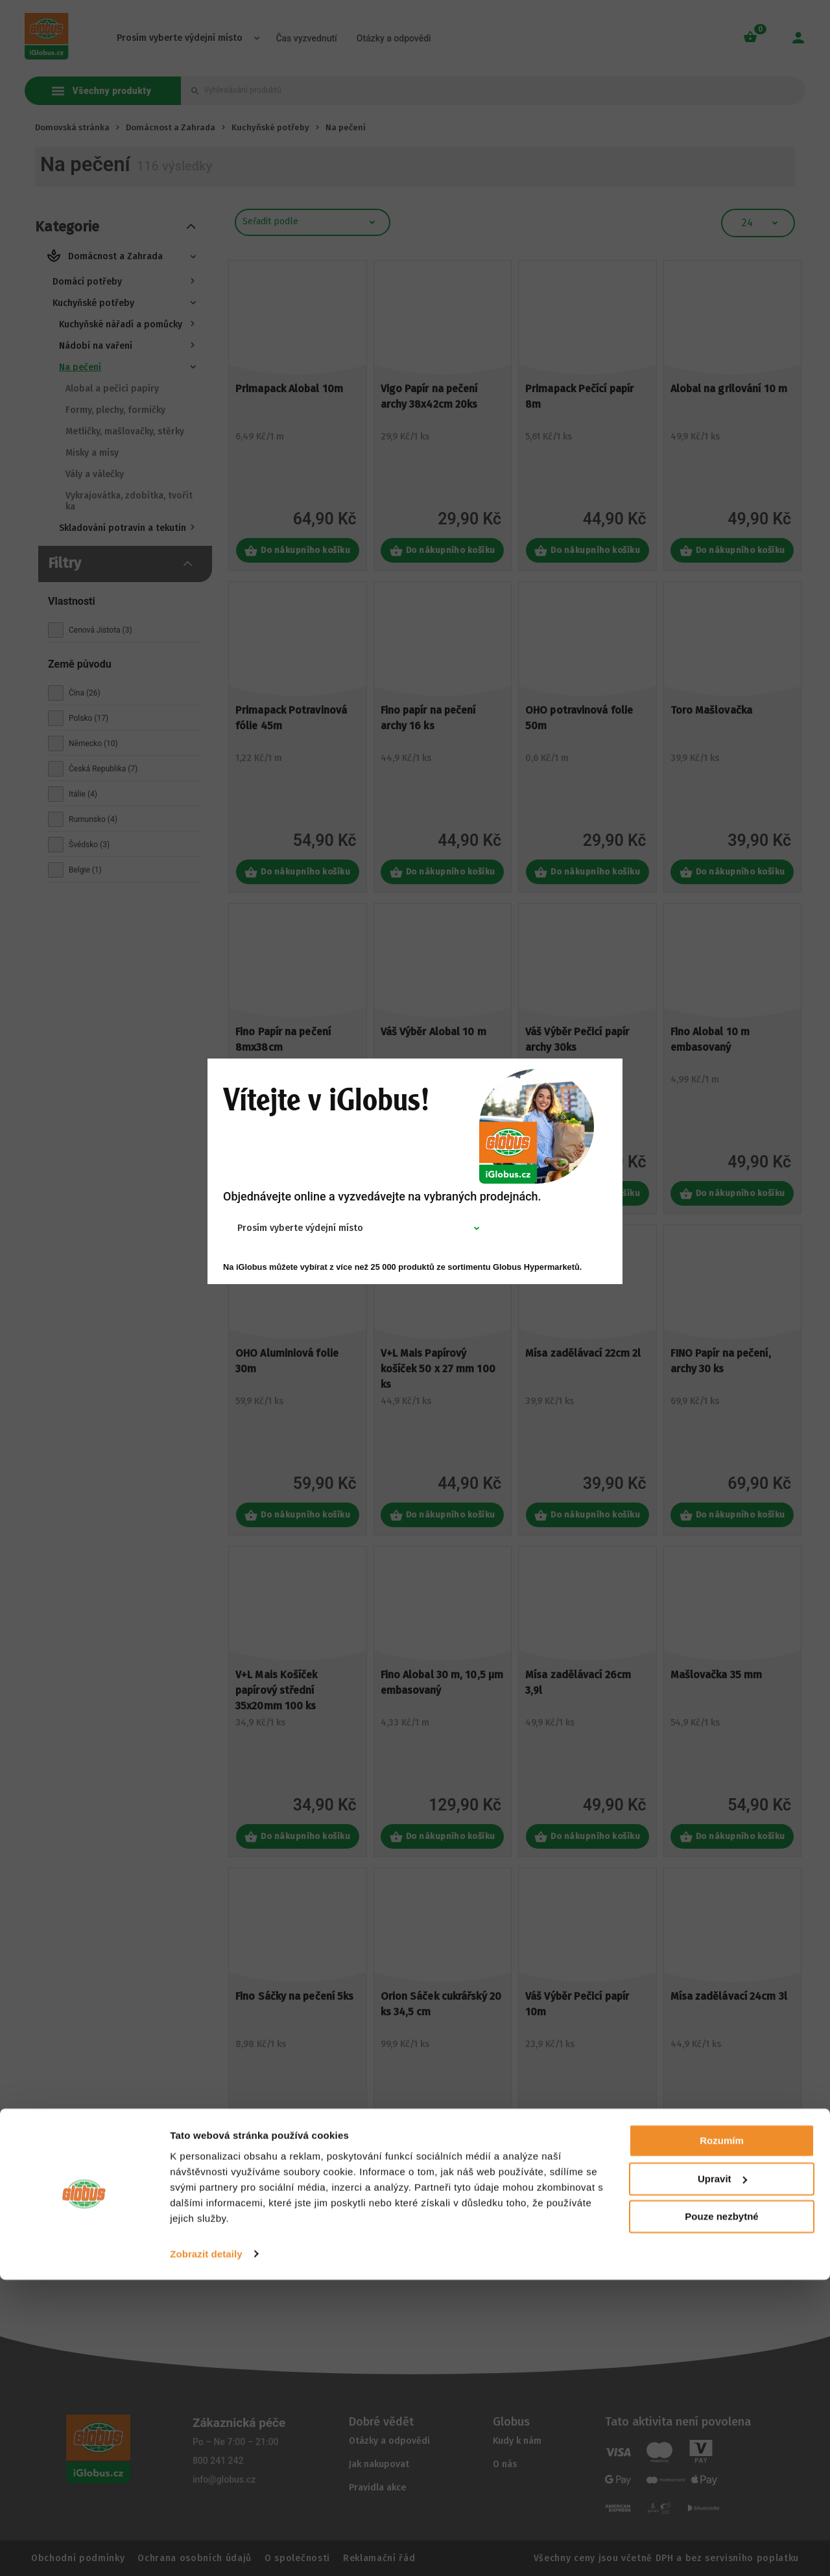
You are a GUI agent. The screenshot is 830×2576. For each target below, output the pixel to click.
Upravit (722, 2475)
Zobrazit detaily (206, 2550)
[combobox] (308, 1228)
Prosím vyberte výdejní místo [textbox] (300, 1228)
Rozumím (722, 2437)
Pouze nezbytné (721, 2513)
